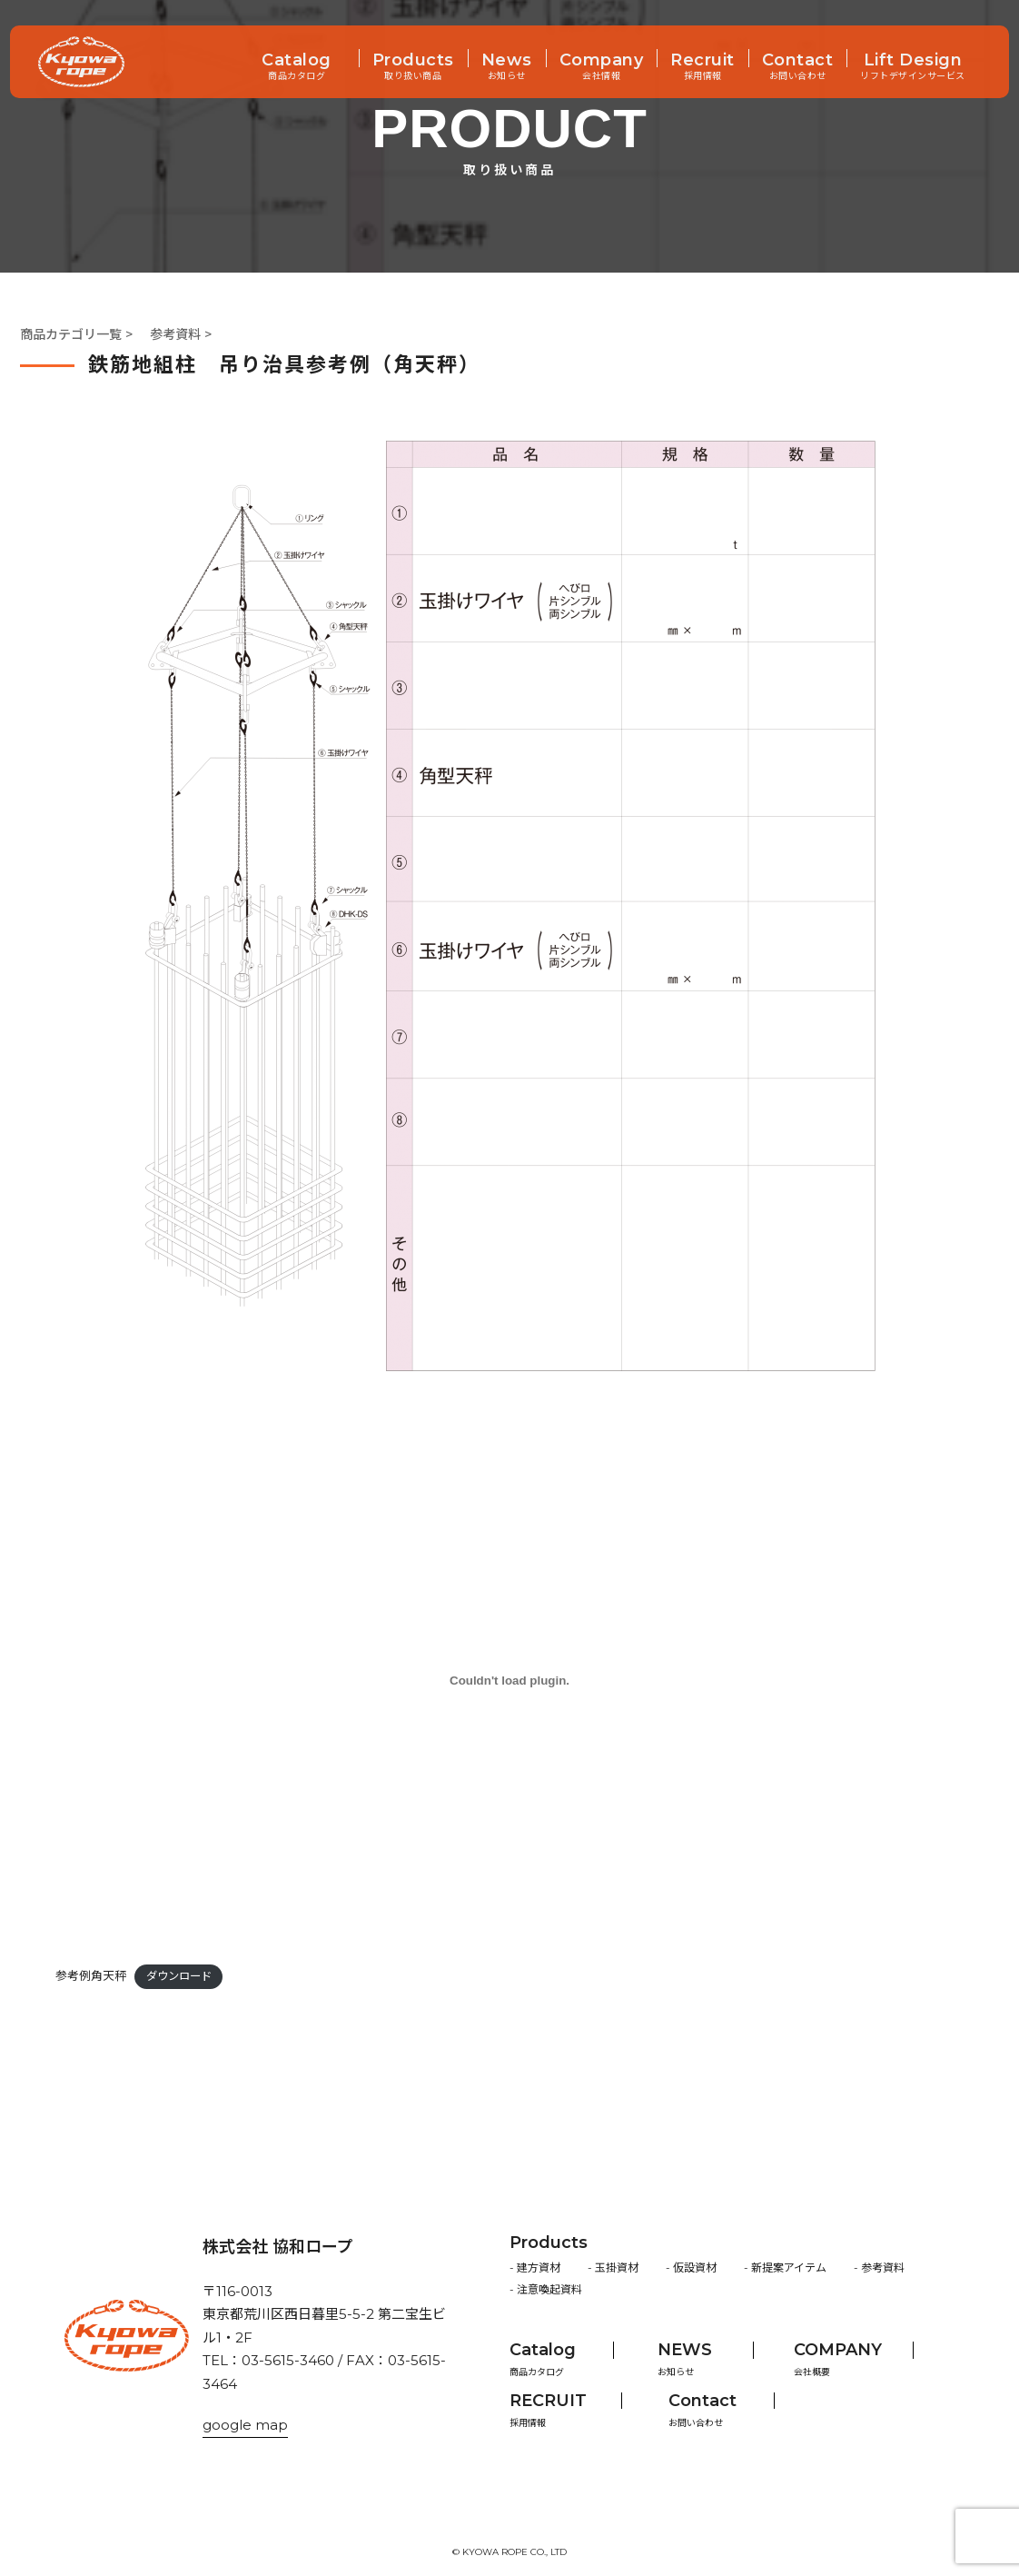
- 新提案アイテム (785, 2268)
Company (601, 61)
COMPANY (838, 2351)
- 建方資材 (535, 2268)
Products (413, 61)
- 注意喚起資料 (546, 2290)
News (506, 61)
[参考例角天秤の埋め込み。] (509, 1680)
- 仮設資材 (691, 2268)
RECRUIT (548, 2402)
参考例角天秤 (90, 1977)
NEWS (685, 2351)
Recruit (702, 61)
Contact (798, 61)
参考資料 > (181, 334)
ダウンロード (181, 1977)
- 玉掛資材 (613, 2268)
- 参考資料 (879, 2268)
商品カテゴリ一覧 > (76, 334)
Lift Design (913, 61)
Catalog (296, 61)
